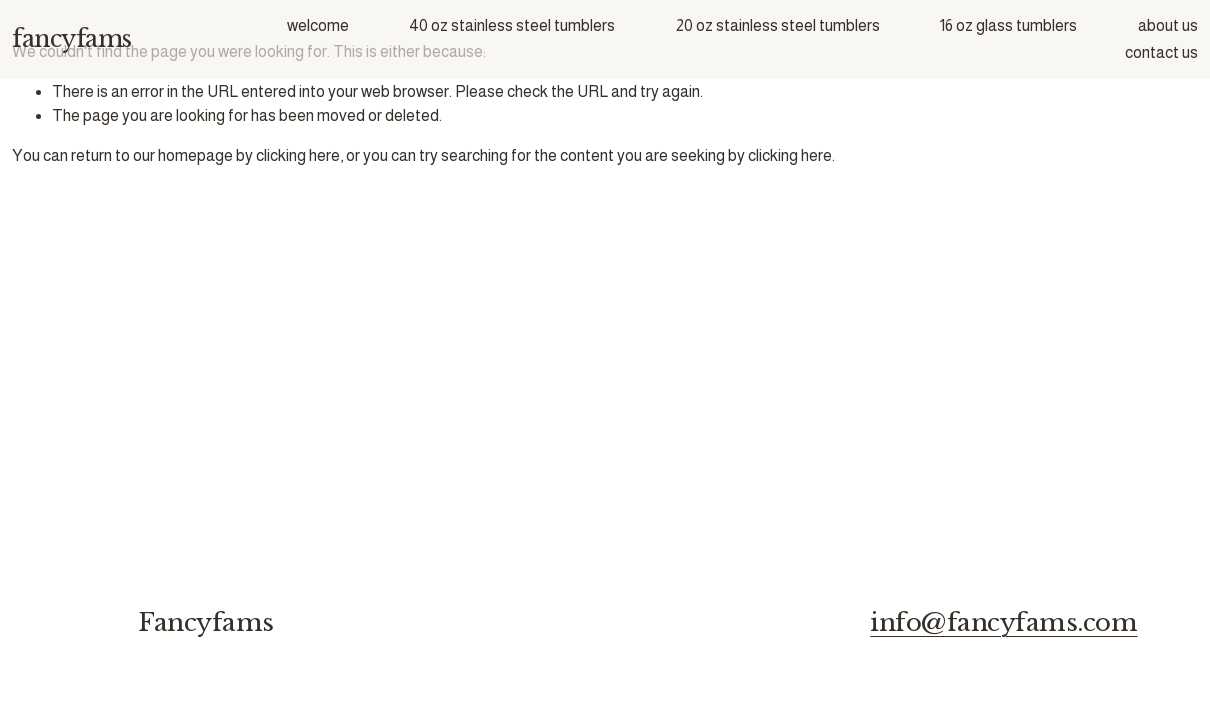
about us (1168, 25)
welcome (318, 25)
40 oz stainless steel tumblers (512, 25)
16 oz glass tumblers (1008, 25)
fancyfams (72, 38)
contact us (1161, 52)
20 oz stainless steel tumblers (778, 25)
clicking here (298, 155)
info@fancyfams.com (1003, 623)
